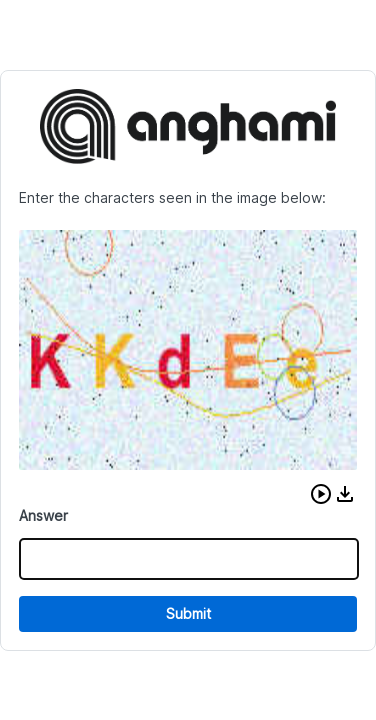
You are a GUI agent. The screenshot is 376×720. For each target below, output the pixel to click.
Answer (43, 515)
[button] (321, 494)
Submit (188, 613)
